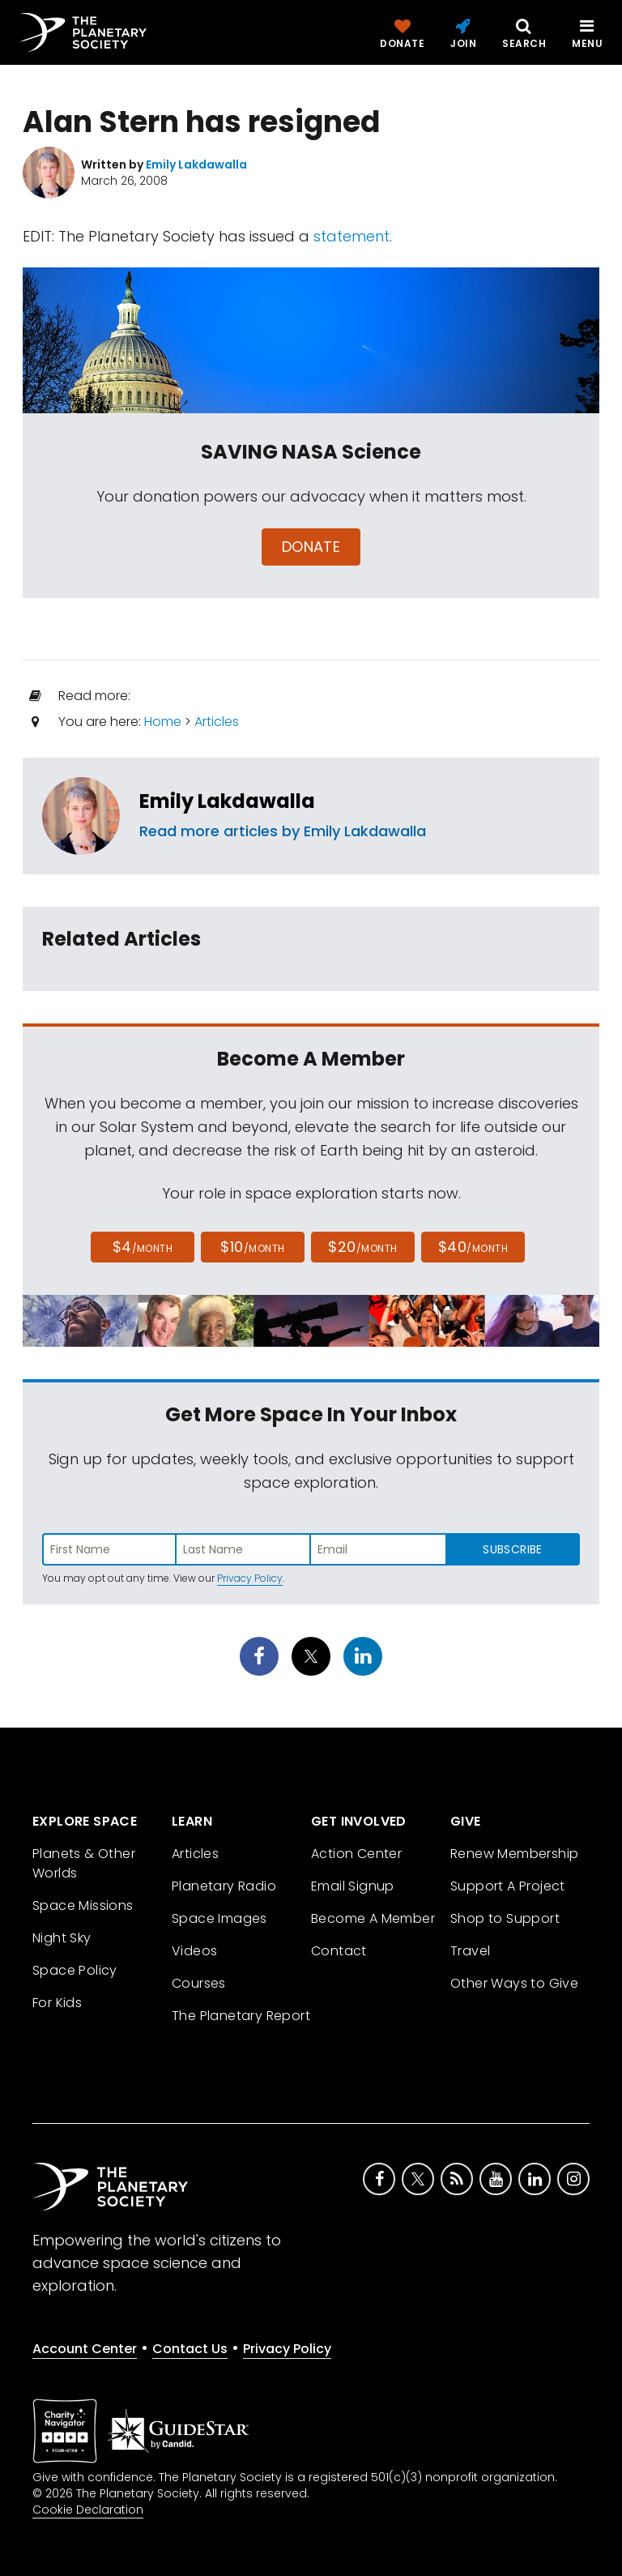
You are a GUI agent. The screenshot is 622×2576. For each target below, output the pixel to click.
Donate (311, 546)
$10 (252, 1247)
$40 (473, 1247)
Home (162, 721)
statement (351, 236)
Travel (470, 1951)
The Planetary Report (241, 2015)
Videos (194, 1951)
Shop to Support (505, 1918)
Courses (199, 1983)
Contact (339, 1951)
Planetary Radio (224, 1886)
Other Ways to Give (514, 1983)
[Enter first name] (109, 1549)
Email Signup (352, 1886)
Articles (216, 721)
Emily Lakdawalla (227, 801)
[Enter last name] (244, 1549)
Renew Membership (514, 1853)
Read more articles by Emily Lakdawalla (282, 831)
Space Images (219, 1918)
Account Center (84, 2348)
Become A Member (373, 1918)
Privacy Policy (250, 1578)
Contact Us (190, 2348)
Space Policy (74, 1970)
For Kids (57, 2002)
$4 (143, 1247)
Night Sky (62, 1938)
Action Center (356, 1853)
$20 (362, 1247)
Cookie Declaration (87, 2509)
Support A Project (507, 1886)
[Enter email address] (378, 1549)
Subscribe (512, 1549)
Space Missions (83, 1905)
